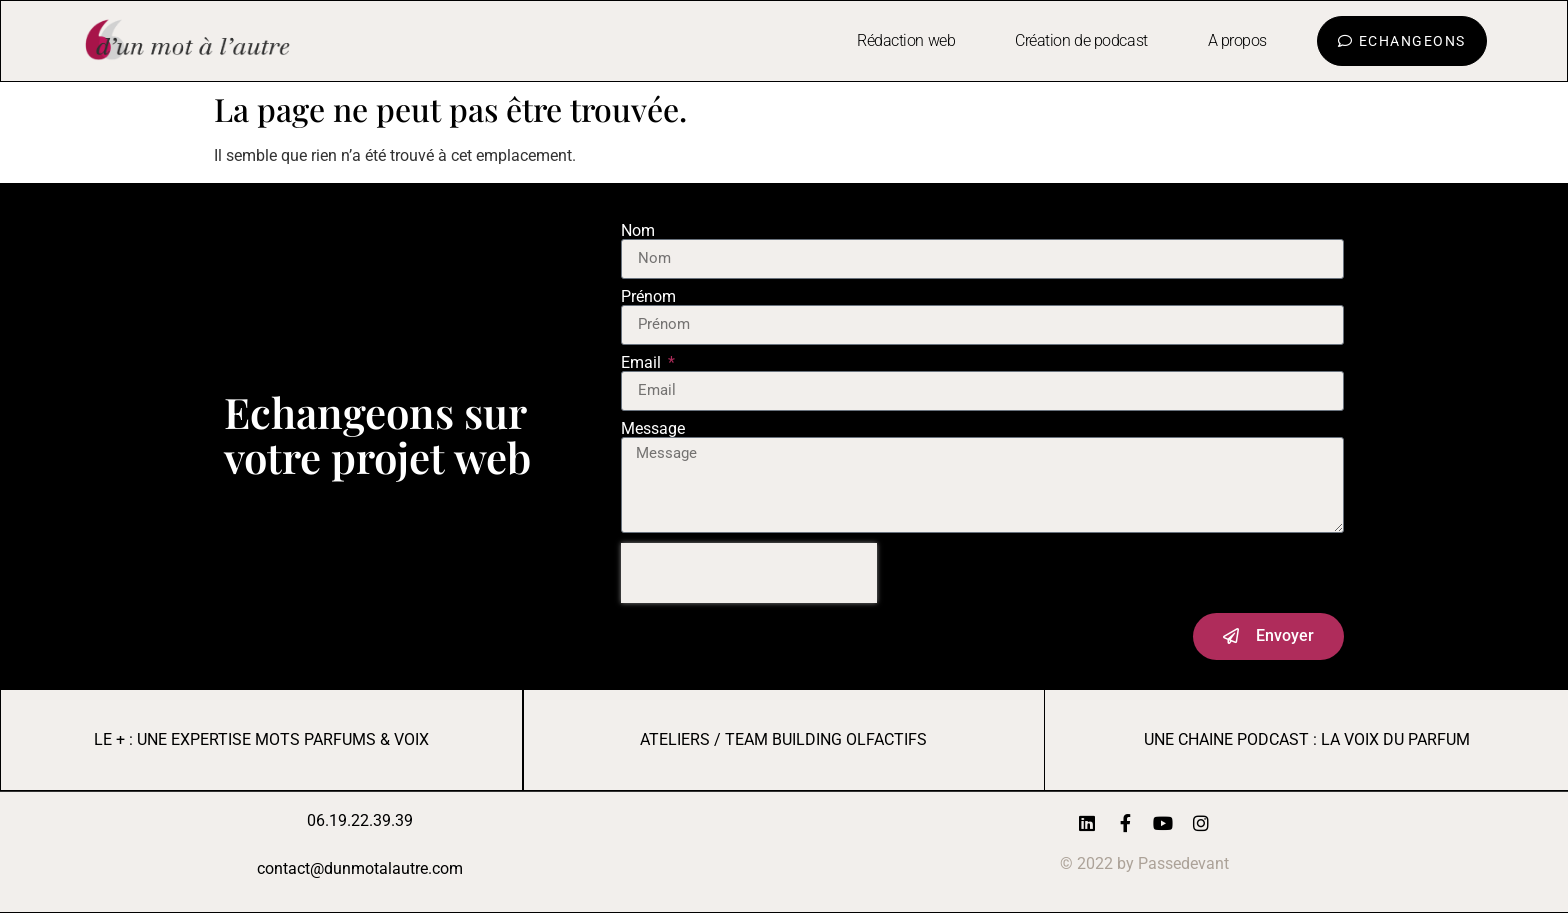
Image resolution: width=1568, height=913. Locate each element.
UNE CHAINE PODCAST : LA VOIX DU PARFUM (1307, 739)
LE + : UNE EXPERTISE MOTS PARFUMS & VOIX (261, 739)
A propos (1237, 40)
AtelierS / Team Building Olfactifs (783, 739)
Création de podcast (1081, 40)
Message (653, 429)
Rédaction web (906, 40)
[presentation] (749, 573)
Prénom (648, 297)
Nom (638, 231)
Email (643, 363)
